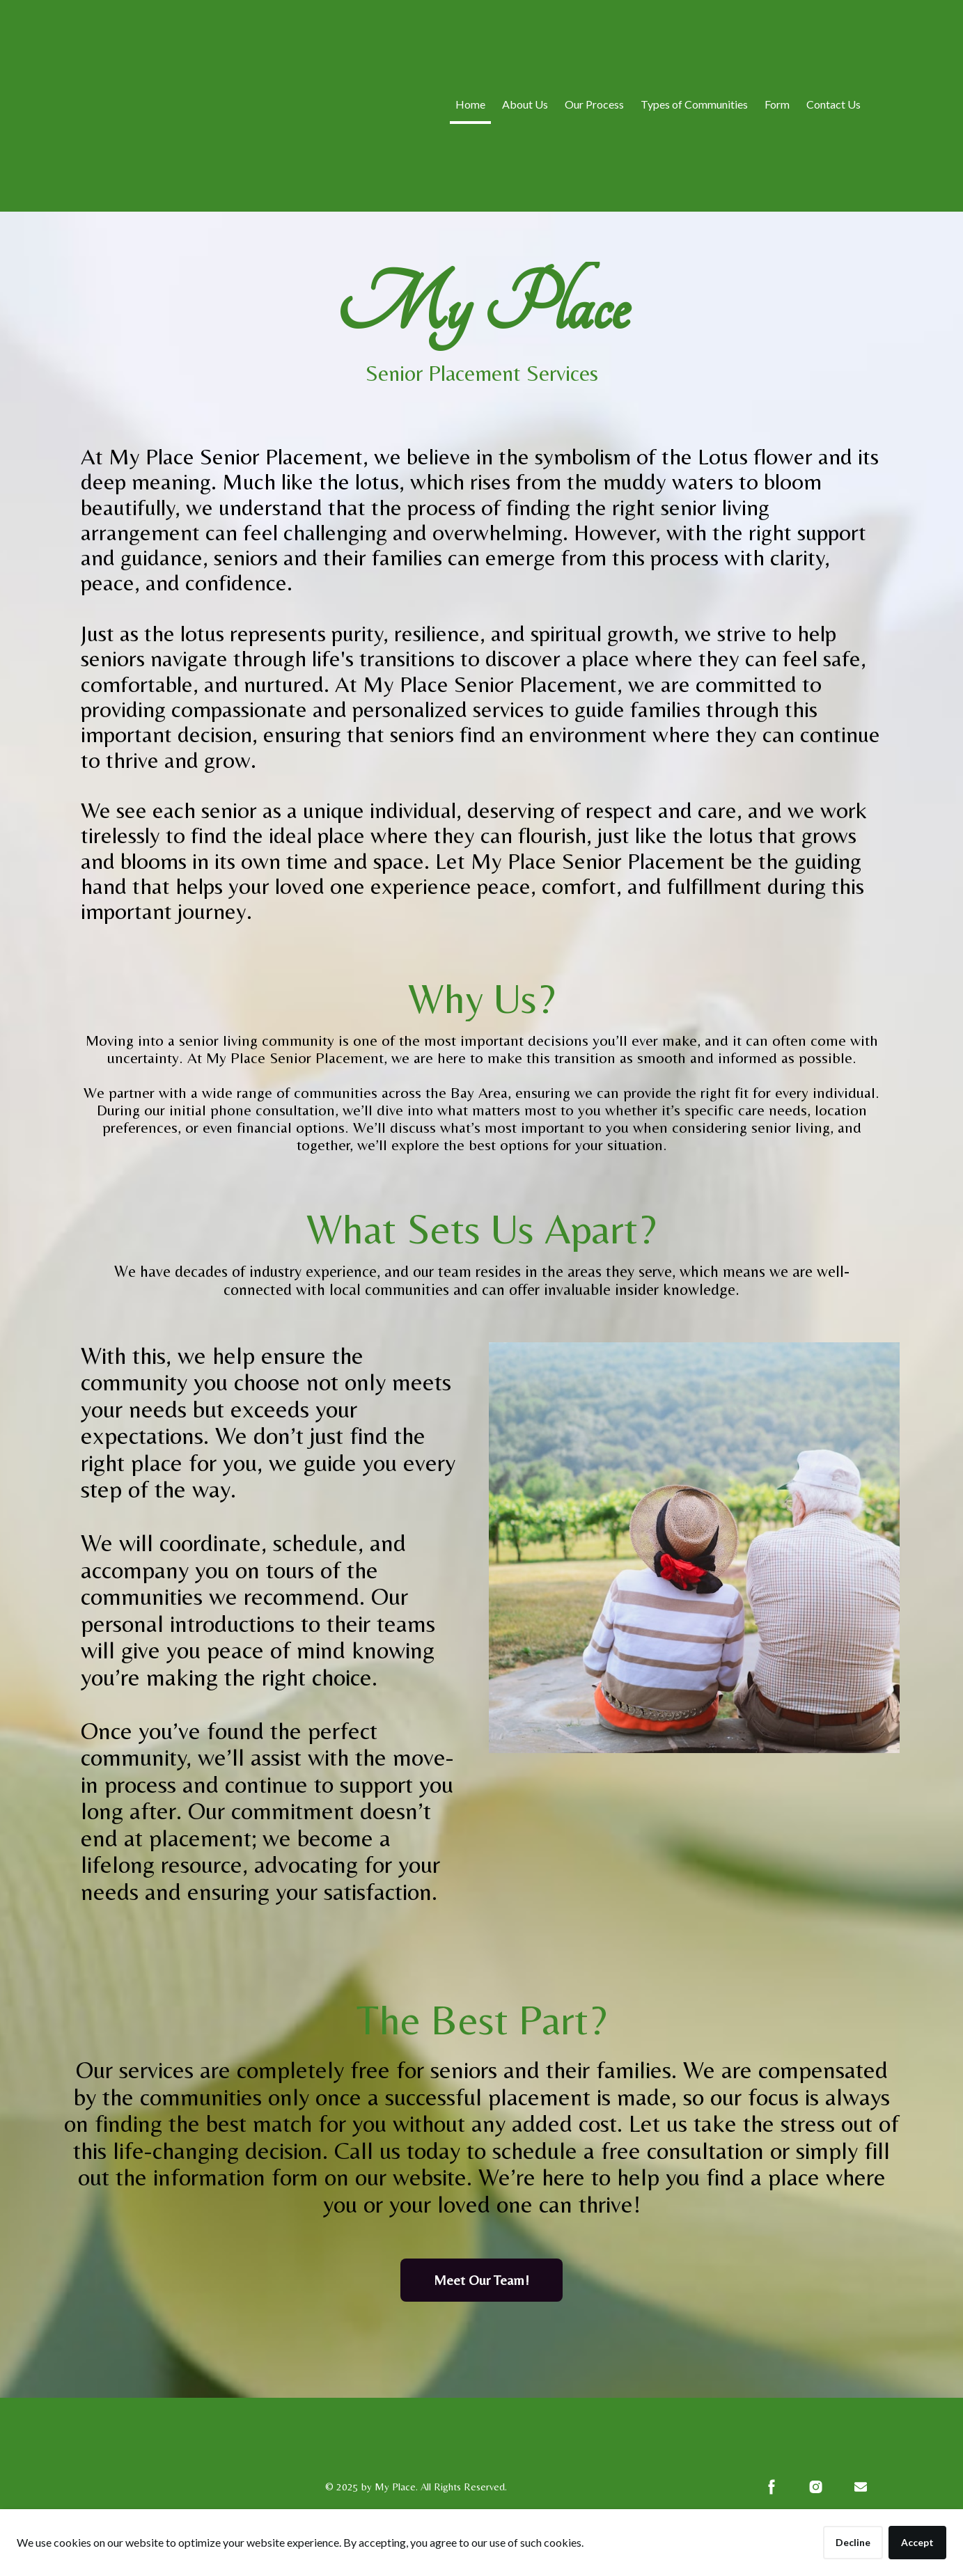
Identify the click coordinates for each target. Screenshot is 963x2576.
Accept (917, 2542)
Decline (853, 2542)
